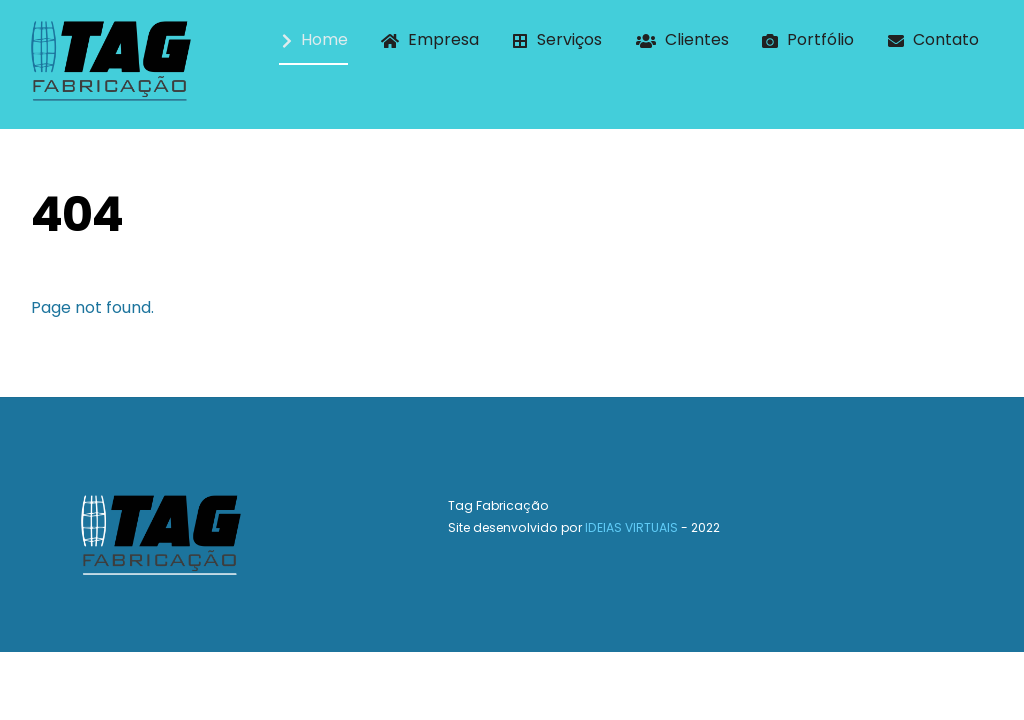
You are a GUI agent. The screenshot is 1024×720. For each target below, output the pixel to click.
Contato (933, 39)
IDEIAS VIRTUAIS (631, 528)
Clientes (682, 39)
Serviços (557, 39)
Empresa (430, 39)
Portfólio (808, 39)
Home (315, 39)
